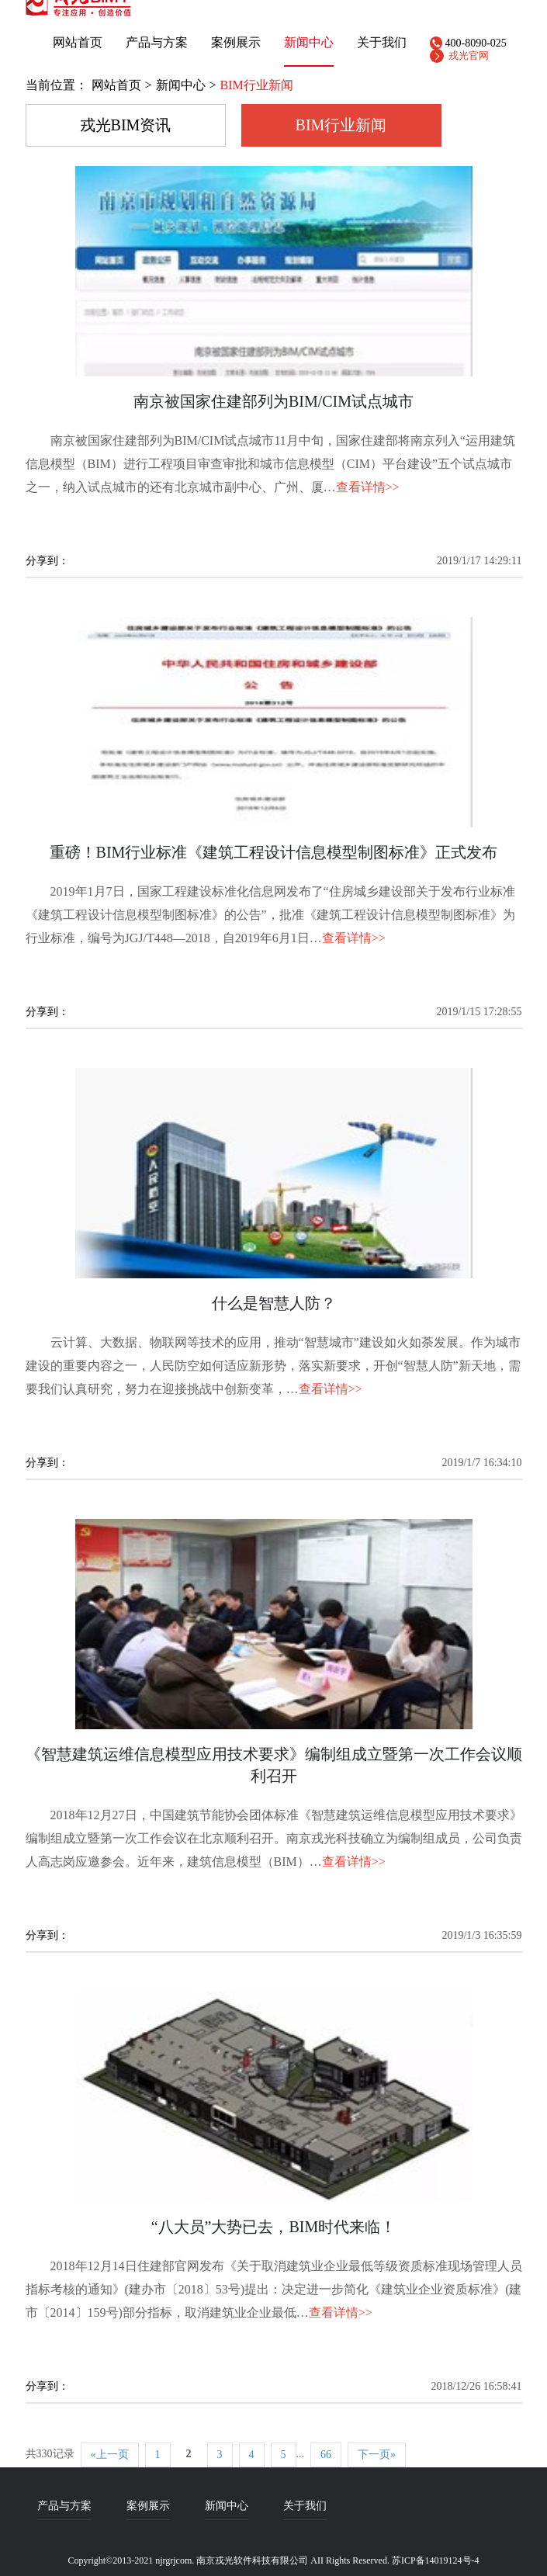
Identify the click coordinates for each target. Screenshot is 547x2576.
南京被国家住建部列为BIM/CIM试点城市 (273, 401)
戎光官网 (468, 55)
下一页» (377, 2454)
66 (325, 2454)
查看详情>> (368, 487)
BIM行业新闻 (341, 124)
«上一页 (110, 2454)
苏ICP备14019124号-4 (435, 2560)
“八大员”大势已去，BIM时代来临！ (273, 2226)
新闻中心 (309, 42)
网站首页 (77, 42)
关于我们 (305, 2506)
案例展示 (236, 42)
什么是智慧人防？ (274, 1303)
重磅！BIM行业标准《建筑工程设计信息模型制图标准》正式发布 (274, 852)
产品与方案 (157, 42)
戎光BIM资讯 (125, 124)
